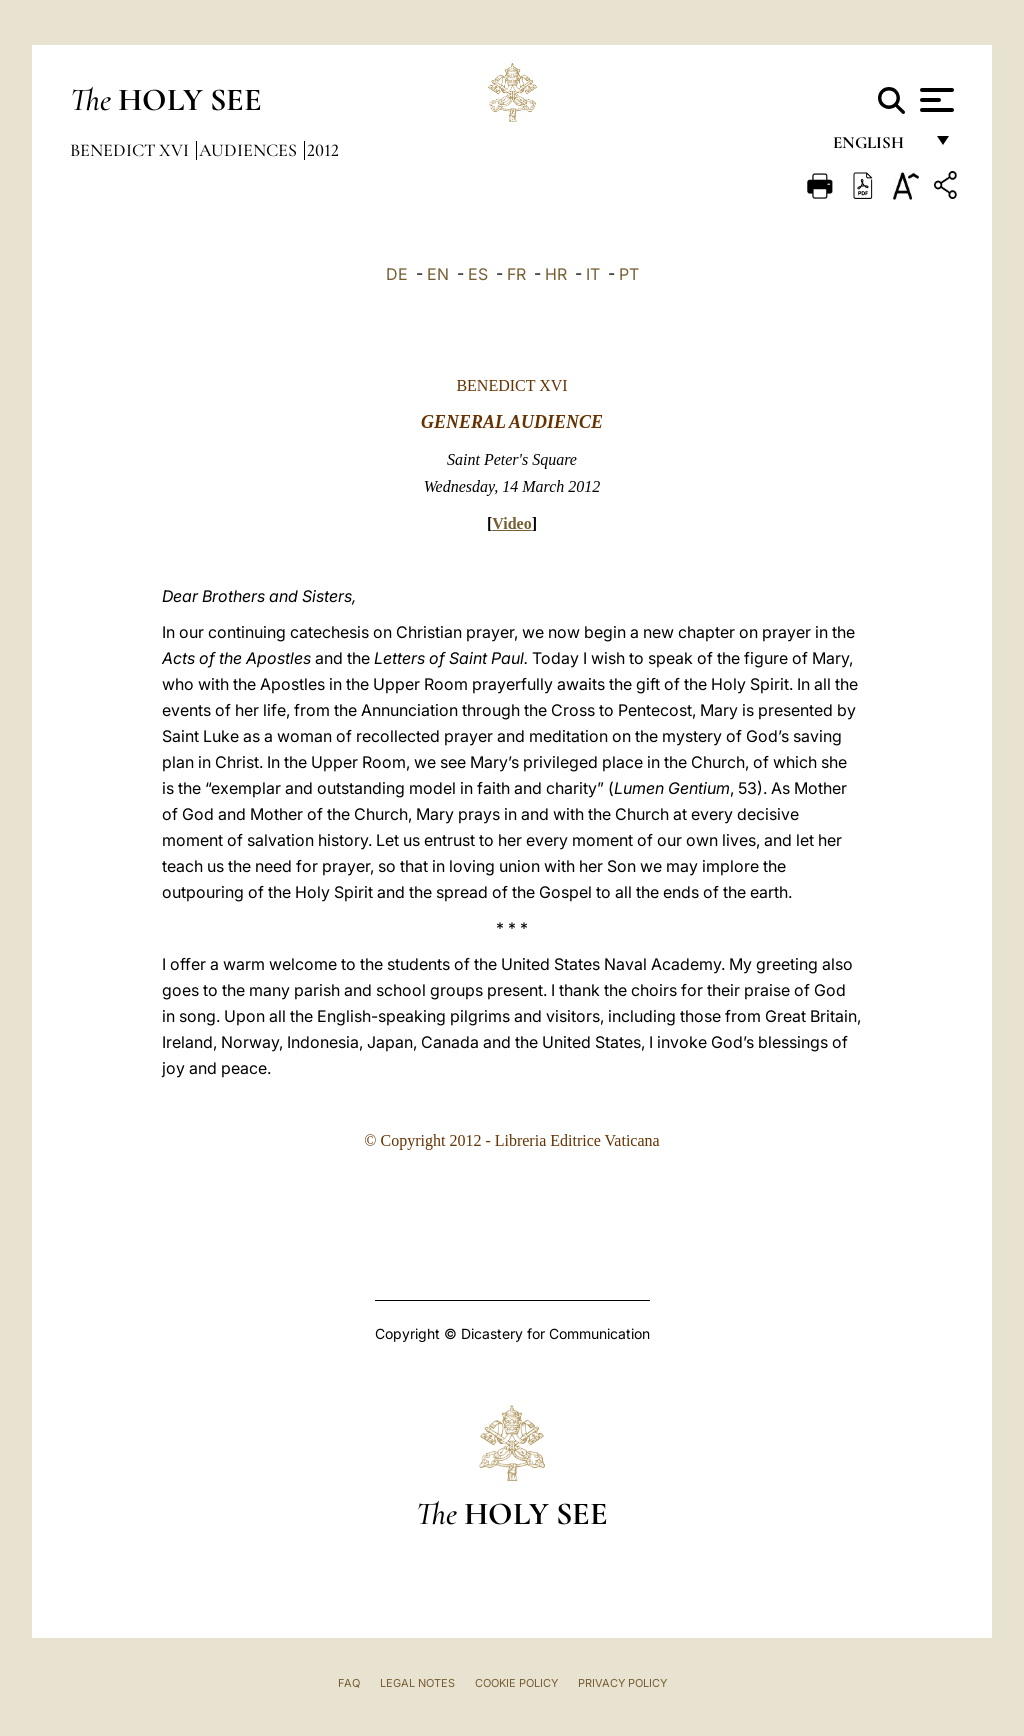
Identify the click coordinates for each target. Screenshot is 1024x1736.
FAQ (349, 1683)
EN (438, 274)
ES (478, 274)
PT (629, 274)
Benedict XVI (131, 150)
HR (556, 274)
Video (511, 523)
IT (593, 274)
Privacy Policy (622, 1683)
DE (397, 274)
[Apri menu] (934, 100)
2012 (323, 150)
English (877, 147)
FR (516, 274)
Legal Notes (417, 1683)
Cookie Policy (516, 1683)
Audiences (250, 150)
